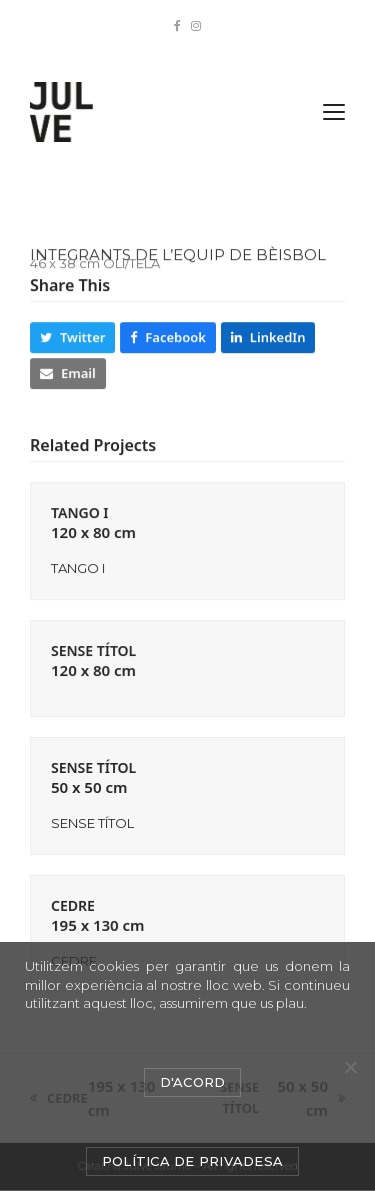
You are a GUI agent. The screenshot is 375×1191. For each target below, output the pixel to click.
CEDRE (97, 915)
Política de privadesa (192, 1161)
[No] (350, 1067)
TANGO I (93, 522)
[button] (334, 112)
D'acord (193, 1082)
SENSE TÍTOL (93, 660)
